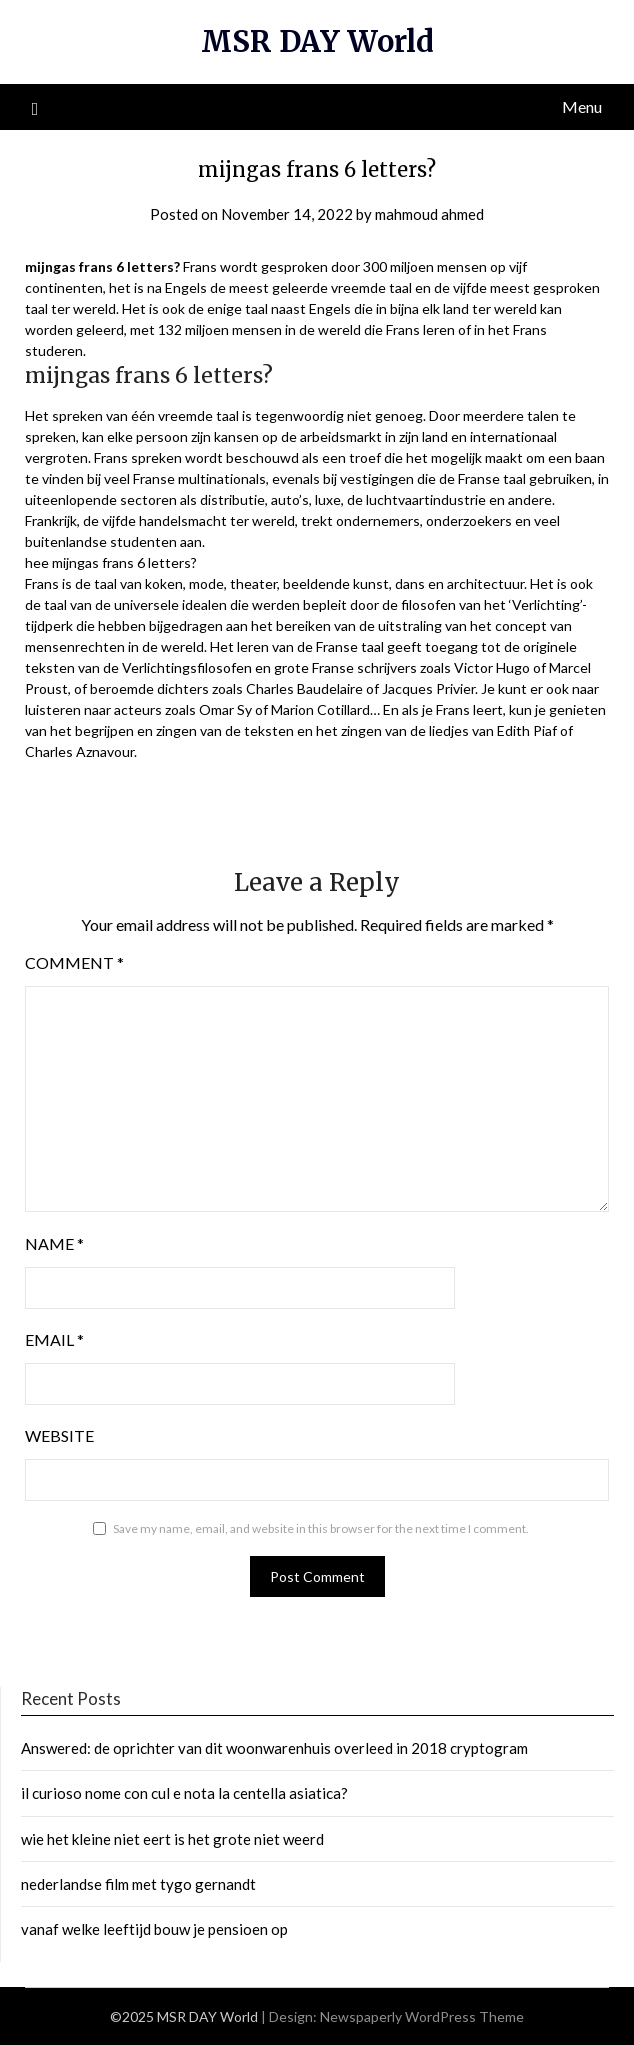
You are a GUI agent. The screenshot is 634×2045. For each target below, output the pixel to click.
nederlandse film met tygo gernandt (138, 1884)
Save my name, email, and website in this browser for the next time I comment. (321, 1528)
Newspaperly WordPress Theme (422, 2016)
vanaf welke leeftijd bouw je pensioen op (154, 1929)
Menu (582, 106)
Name (54, 1243)
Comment (74, 962)
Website (59, 1435)
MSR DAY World (317, 41)
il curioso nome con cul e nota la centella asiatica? (184, 1793)
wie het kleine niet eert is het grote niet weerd (172, 1839)
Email (54, 1339)
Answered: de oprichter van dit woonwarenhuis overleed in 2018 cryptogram (274, 1748)
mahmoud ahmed (429, 214)
